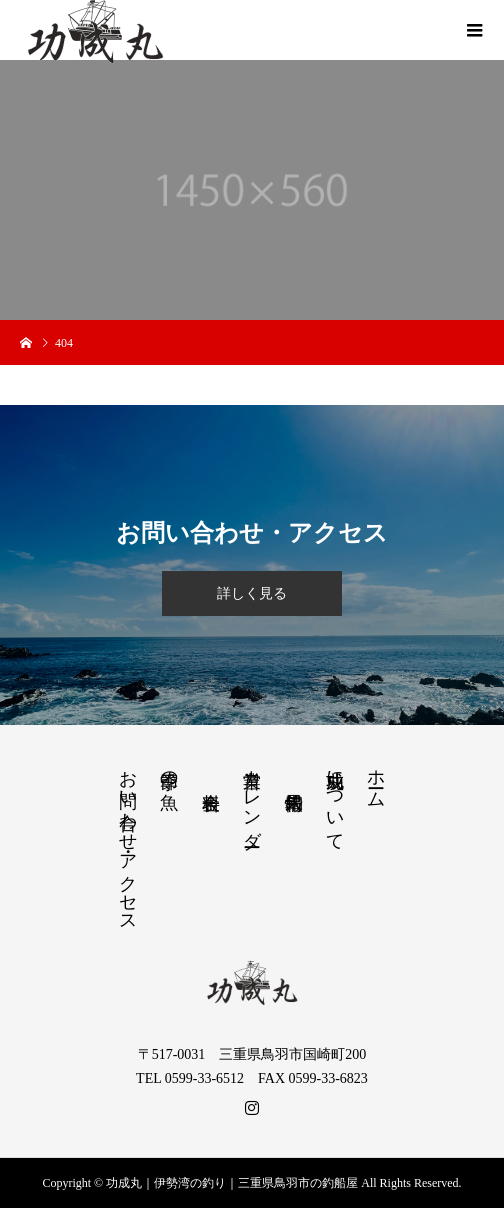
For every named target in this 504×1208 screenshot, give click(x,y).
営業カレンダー (252, 798)
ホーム (376, 778)
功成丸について (335, 800)
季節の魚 (169, 769)
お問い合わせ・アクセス (128, 841)
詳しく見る (252, 593)
